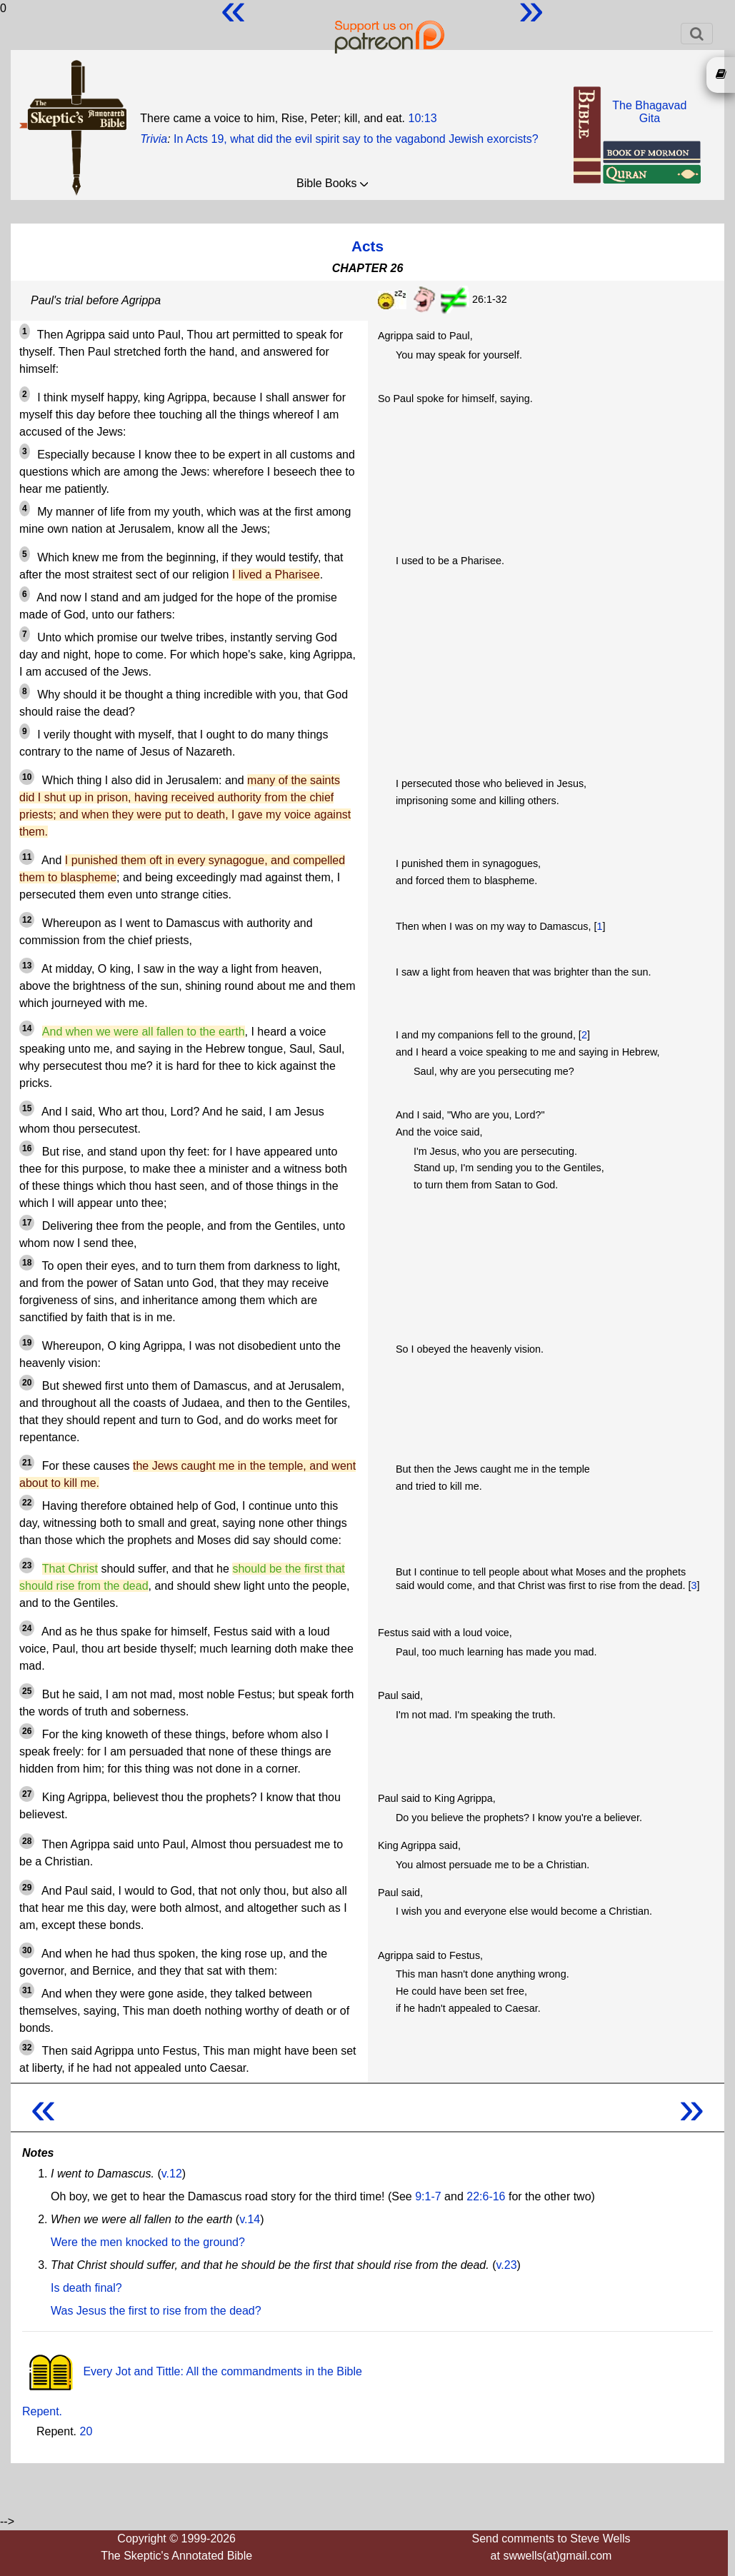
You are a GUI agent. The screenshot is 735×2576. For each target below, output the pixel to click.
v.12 (171, 2173)
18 (26, 1263)
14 (26, 1028)
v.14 (249, 2219)
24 (26, 1628)
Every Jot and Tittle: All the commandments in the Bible (192, 2371)
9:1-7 (428, 2196)
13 (26, 966)
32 (26, 2048)
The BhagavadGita (649, 111)
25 (26, 1691)
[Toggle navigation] (697, 33)
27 (26, 1794)
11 (26, 857)
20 (26, 1383)
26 (26, 1731)
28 (26, 1841)
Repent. (42, 2411)
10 (26, 777)
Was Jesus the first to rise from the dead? (156, 2311)
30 (26, 1950)
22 (26, 1503)
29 (26, 1888)
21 (26, 1463)
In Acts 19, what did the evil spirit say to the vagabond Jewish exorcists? (356, 139)
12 (26, 920)
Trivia (153, 139)
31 (26, 1990)
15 (26, 1108)
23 (26, 1565)
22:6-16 (485, 2196)
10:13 (423, 118)
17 (26, 1223)
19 (26, 1343)
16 (26, 1148)
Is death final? (86, 2288)
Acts (367, 246)
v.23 (506, 2265)
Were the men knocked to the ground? (148, 2242)
